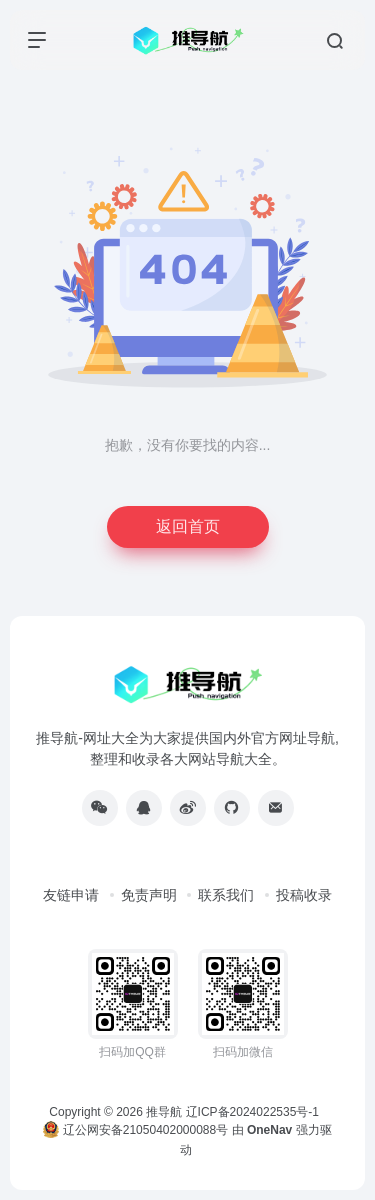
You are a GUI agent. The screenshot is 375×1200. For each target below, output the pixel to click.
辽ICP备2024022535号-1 (254, 1112)
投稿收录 (304, 895)
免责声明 (149, 895)
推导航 (164, 1112)
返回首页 (188, 526)
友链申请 (71, 895)
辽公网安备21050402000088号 (135, 1130)
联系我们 (226, 895)
